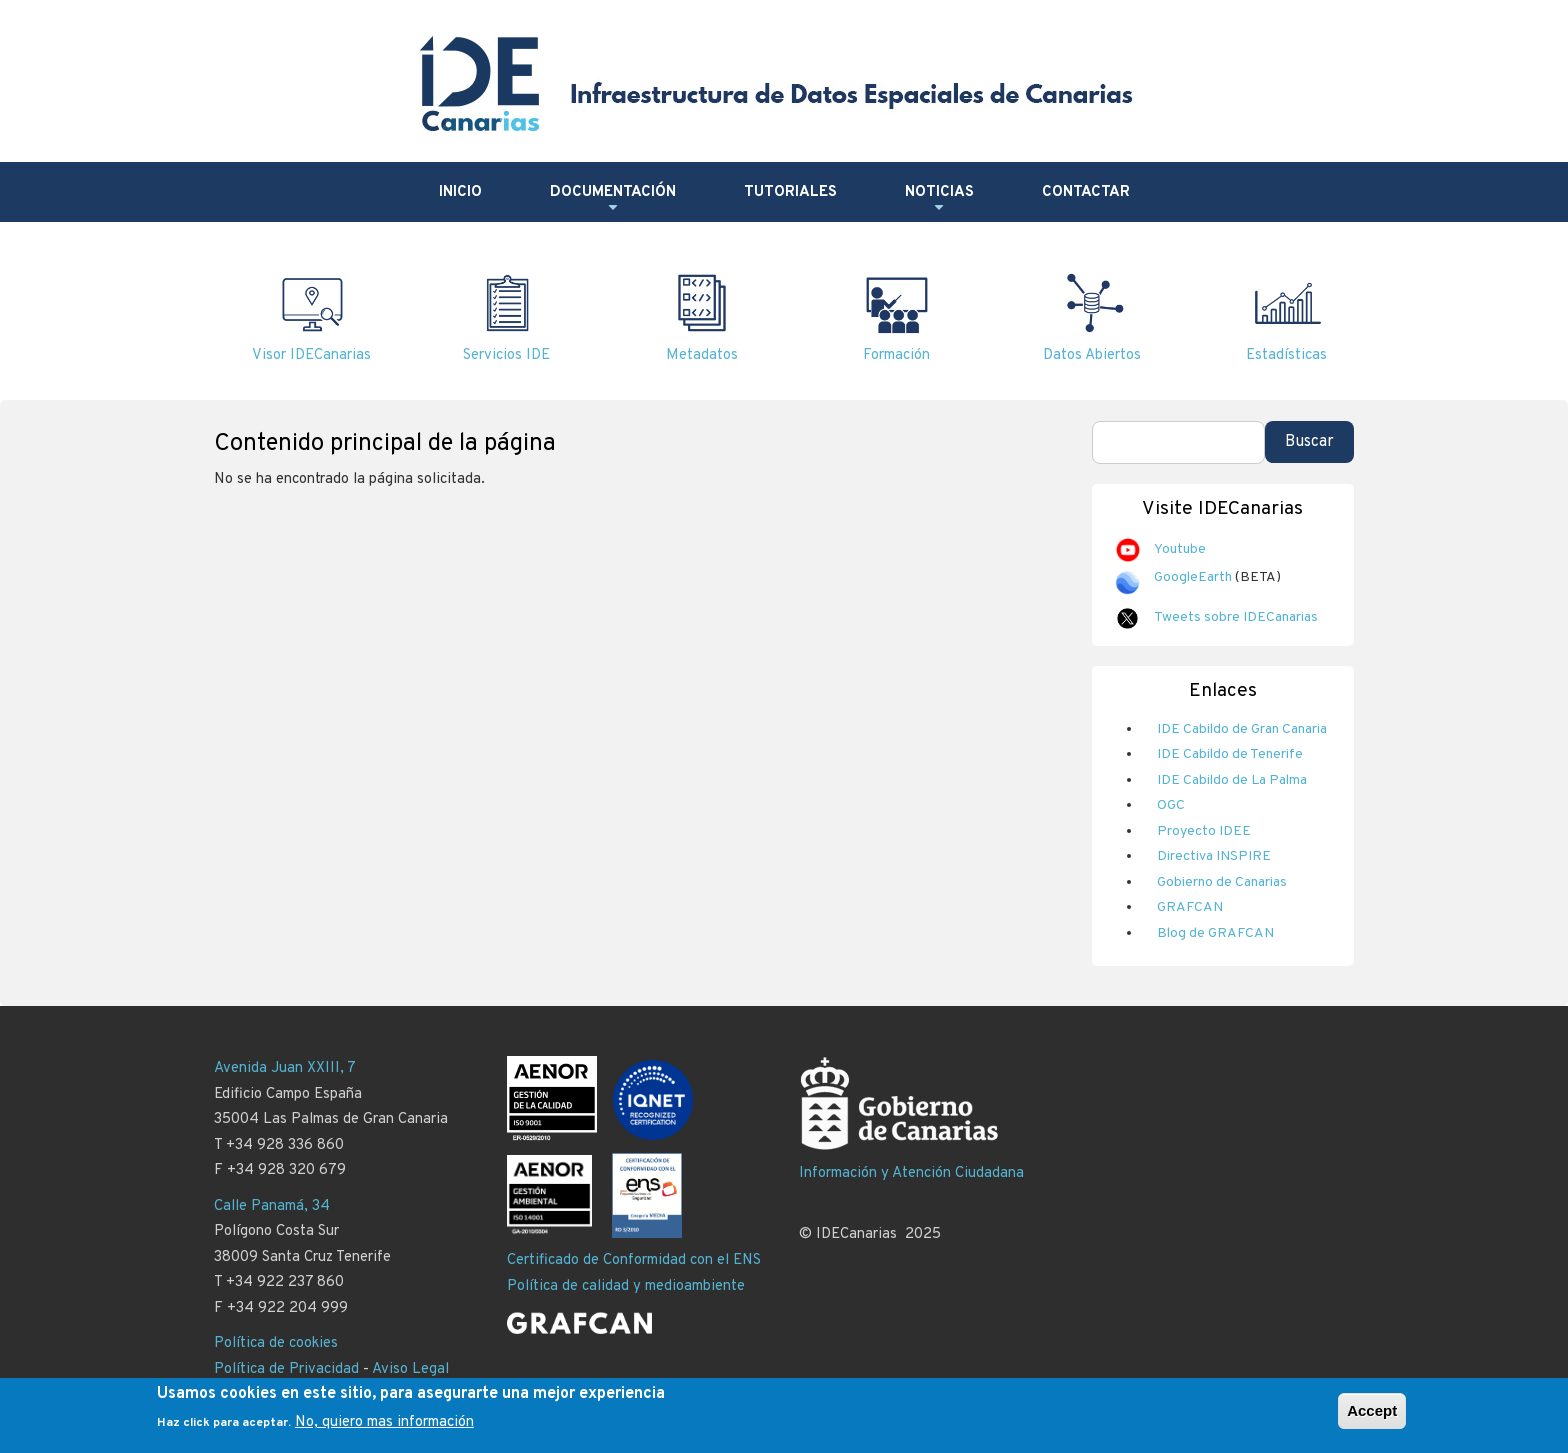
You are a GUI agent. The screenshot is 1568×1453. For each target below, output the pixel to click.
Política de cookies (276, 1343)
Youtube (1180, 549)
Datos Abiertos (1092, 355)
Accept (1372, 1410)
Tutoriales (790, 192)
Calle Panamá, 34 (272, 1206)
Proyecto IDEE (1204, 831)
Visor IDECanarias (311, 355)
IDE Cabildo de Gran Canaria (1242, 729)
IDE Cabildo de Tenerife (1230, 754)
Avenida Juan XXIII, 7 (285, 1068)
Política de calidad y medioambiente (626, 1286)
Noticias (939, 200)
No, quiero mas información (384, 1422)
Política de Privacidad (286, 1369)
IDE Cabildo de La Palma (1232, 780)
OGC (1171, 805)
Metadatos (702, 355)
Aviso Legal (410, 1369)
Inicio (460, 192)
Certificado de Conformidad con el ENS (634, 1260)
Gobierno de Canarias (1222, 882)
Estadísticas (1286, 355)
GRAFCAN (1190, 907)
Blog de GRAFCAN (1215, 933)
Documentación (613, 200)
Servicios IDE (506, 355)
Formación (896, 355)
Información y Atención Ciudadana (911, 1173)
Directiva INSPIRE (1214, 856)
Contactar (1086, 192)
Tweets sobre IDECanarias (1236, 617)
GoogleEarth (1193, 577)
